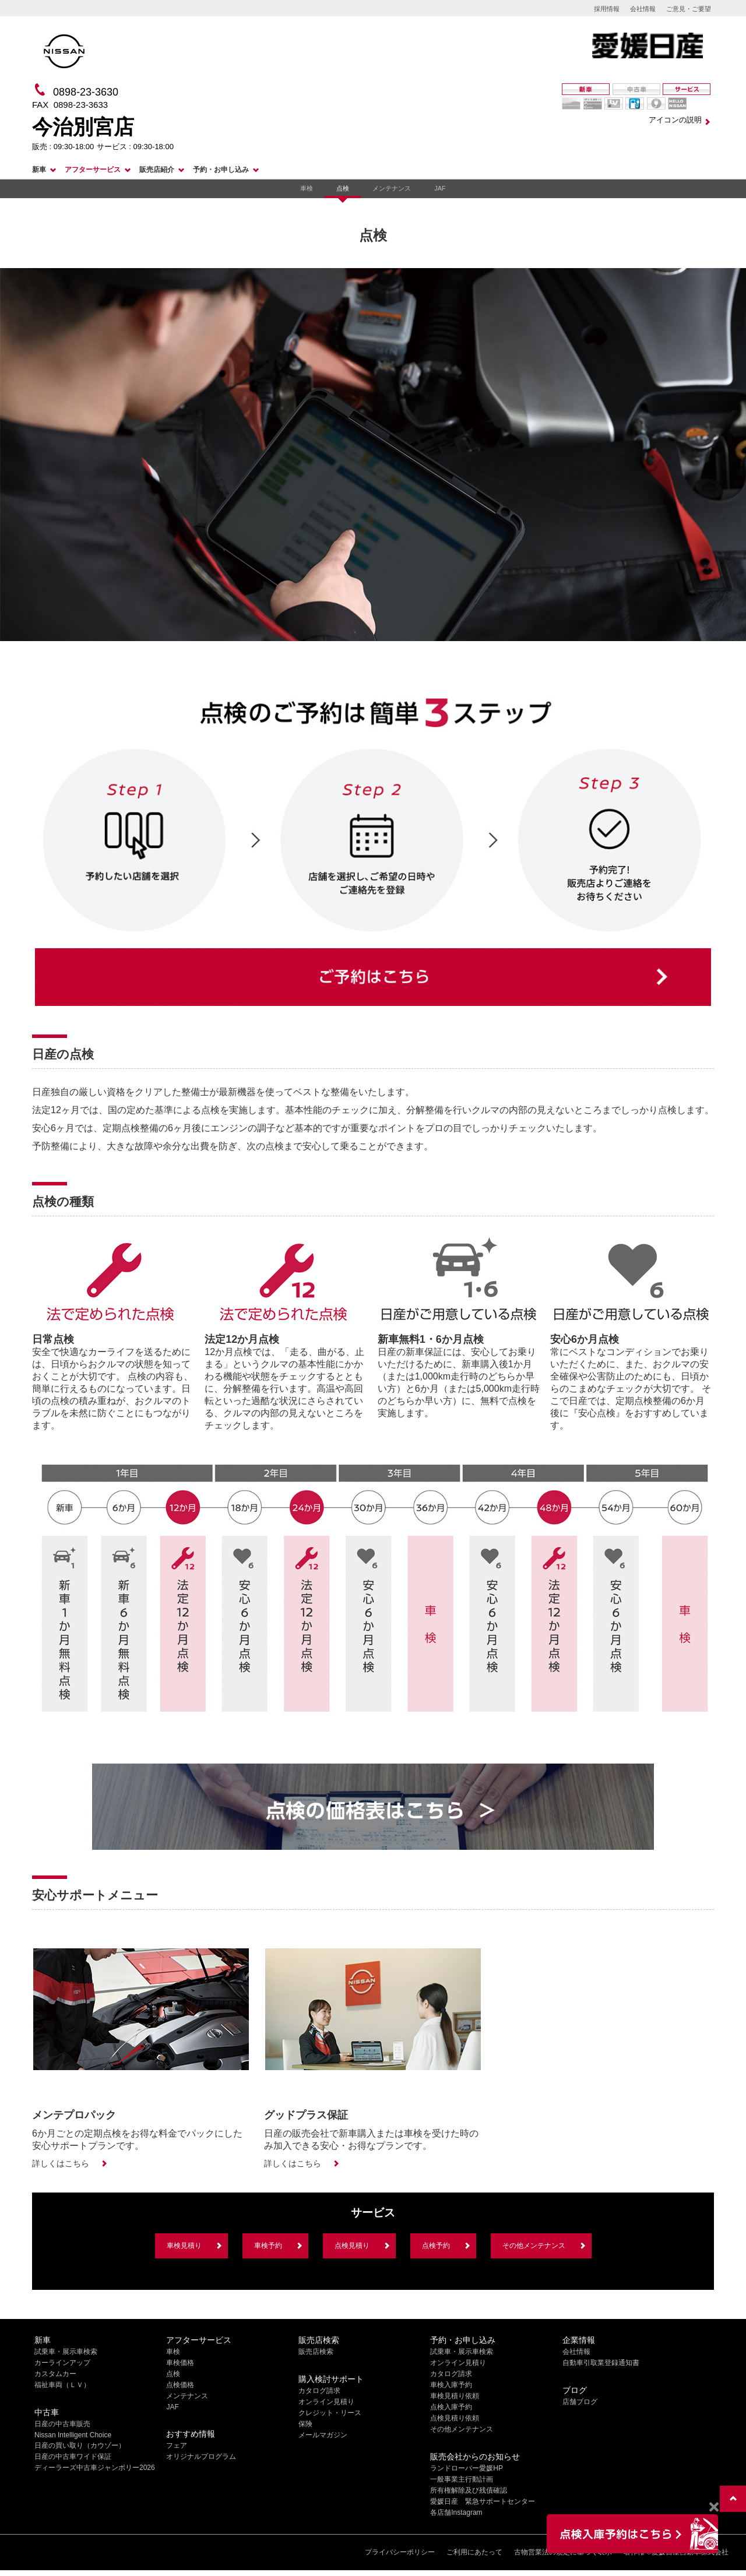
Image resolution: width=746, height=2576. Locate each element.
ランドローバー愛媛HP (466, 2468)
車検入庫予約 (451, 2385)
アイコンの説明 (675, 119)
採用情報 (607, 8)
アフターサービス (93, 170)
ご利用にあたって (474, 2552)
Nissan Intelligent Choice (72, 2435)
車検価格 (180, 2363)
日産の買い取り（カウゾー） (79, 2445)
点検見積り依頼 (454, 2418)
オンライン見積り (326, 2402)
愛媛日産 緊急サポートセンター (482, 2501)
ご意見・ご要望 (688, 8)
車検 (306, 188)
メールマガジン (322, 2435)
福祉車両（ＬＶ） (62, 2385)
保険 (305, 2424)
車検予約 (268, 2245)
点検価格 (180, 2385)
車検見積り (184, 2245)
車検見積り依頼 (454, 2396)
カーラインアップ (62, 2363)
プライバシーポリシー (400, 2552)
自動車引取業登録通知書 (600, 2363)
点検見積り (352, 2245)
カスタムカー (55, 2374)
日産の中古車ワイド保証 (72, 2456)
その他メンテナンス (533, 2245)
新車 (39, 170)
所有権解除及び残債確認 (468, 2490)
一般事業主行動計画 (461, 2479)
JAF (440, 188)
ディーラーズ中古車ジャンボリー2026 (94, 2468)
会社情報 (643, 8)
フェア (176, 2445)
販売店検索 (315, 2352)
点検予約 (436, 2245)
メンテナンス (391, 188)
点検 (342, 188)
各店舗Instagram (456, 2512)
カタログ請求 (319, 2391)
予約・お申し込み (221, 170)
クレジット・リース (329, 2413)
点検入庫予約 (451, 2407)
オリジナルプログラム (201, 2456)
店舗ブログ (579, 2402)
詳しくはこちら (60, 2163)
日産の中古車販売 (62, 2424)
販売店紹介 (156, 170)
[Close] (713, 2507)
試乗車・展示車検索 (65, 2352)
